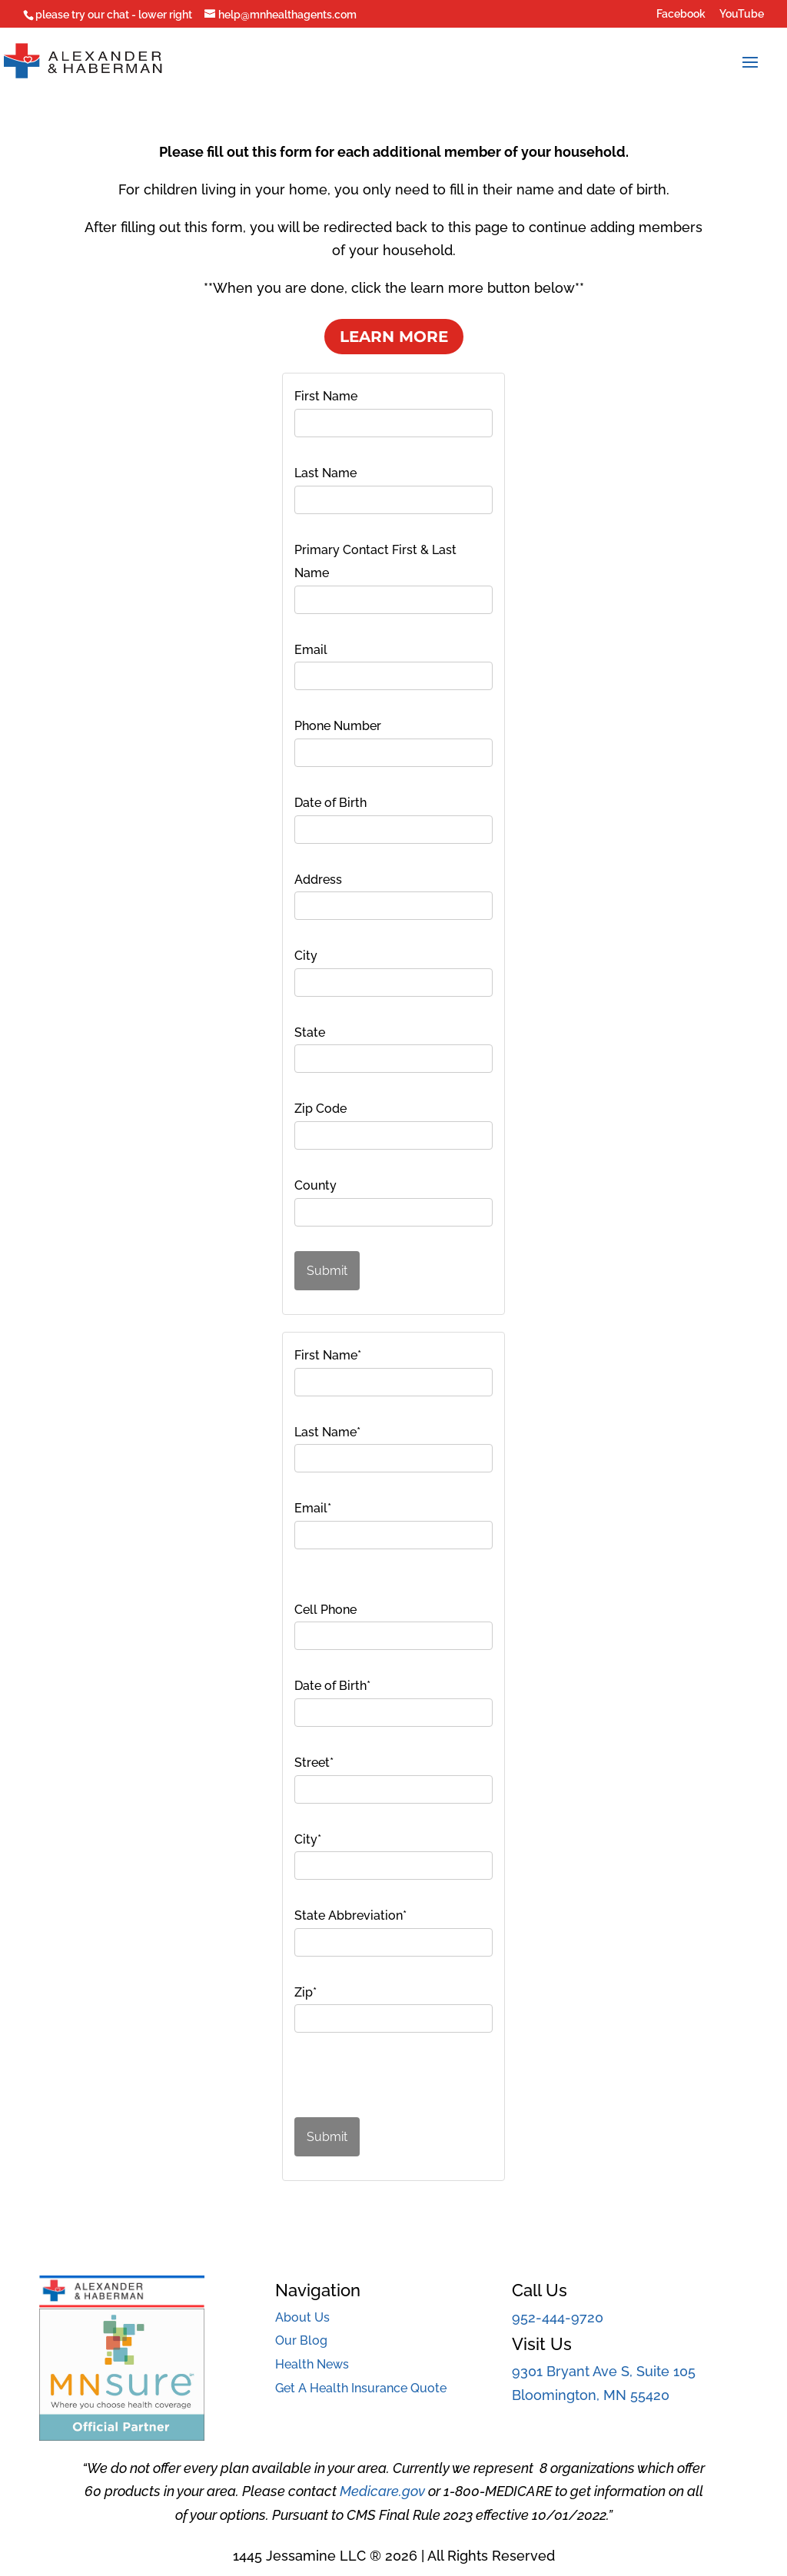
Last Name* (327, 1432)
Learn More (394, 336)
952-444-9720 (557, 2317)
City (305, 955)
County (315, 1185)
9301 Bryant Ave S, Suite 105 (604, 2371)
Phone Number (337, 726)
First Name (325, 396)
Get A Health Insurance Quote (361, 2388)
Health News (312, 2364)
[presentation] (380, 2080)
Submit (327, 1270)
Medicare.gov (382, 2491)
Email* (312, 1508)
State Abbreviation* (350, 1915)
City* (307, 1839)
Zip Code (320, 1108)
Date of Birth (330, 802)
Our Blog (301, 2340)
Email (310, 649)
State (309, 1032)
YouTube (741, 14)
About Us (302, 2317)
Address (318, 879)
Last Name (325, 473)
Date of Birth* (332, 1685)
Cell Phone (325, 1609)
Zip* (305, 1992)
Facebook (681, 14)
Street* (314, 1762)
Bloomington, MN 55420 (590, 2395)
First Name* (327, 1355)
